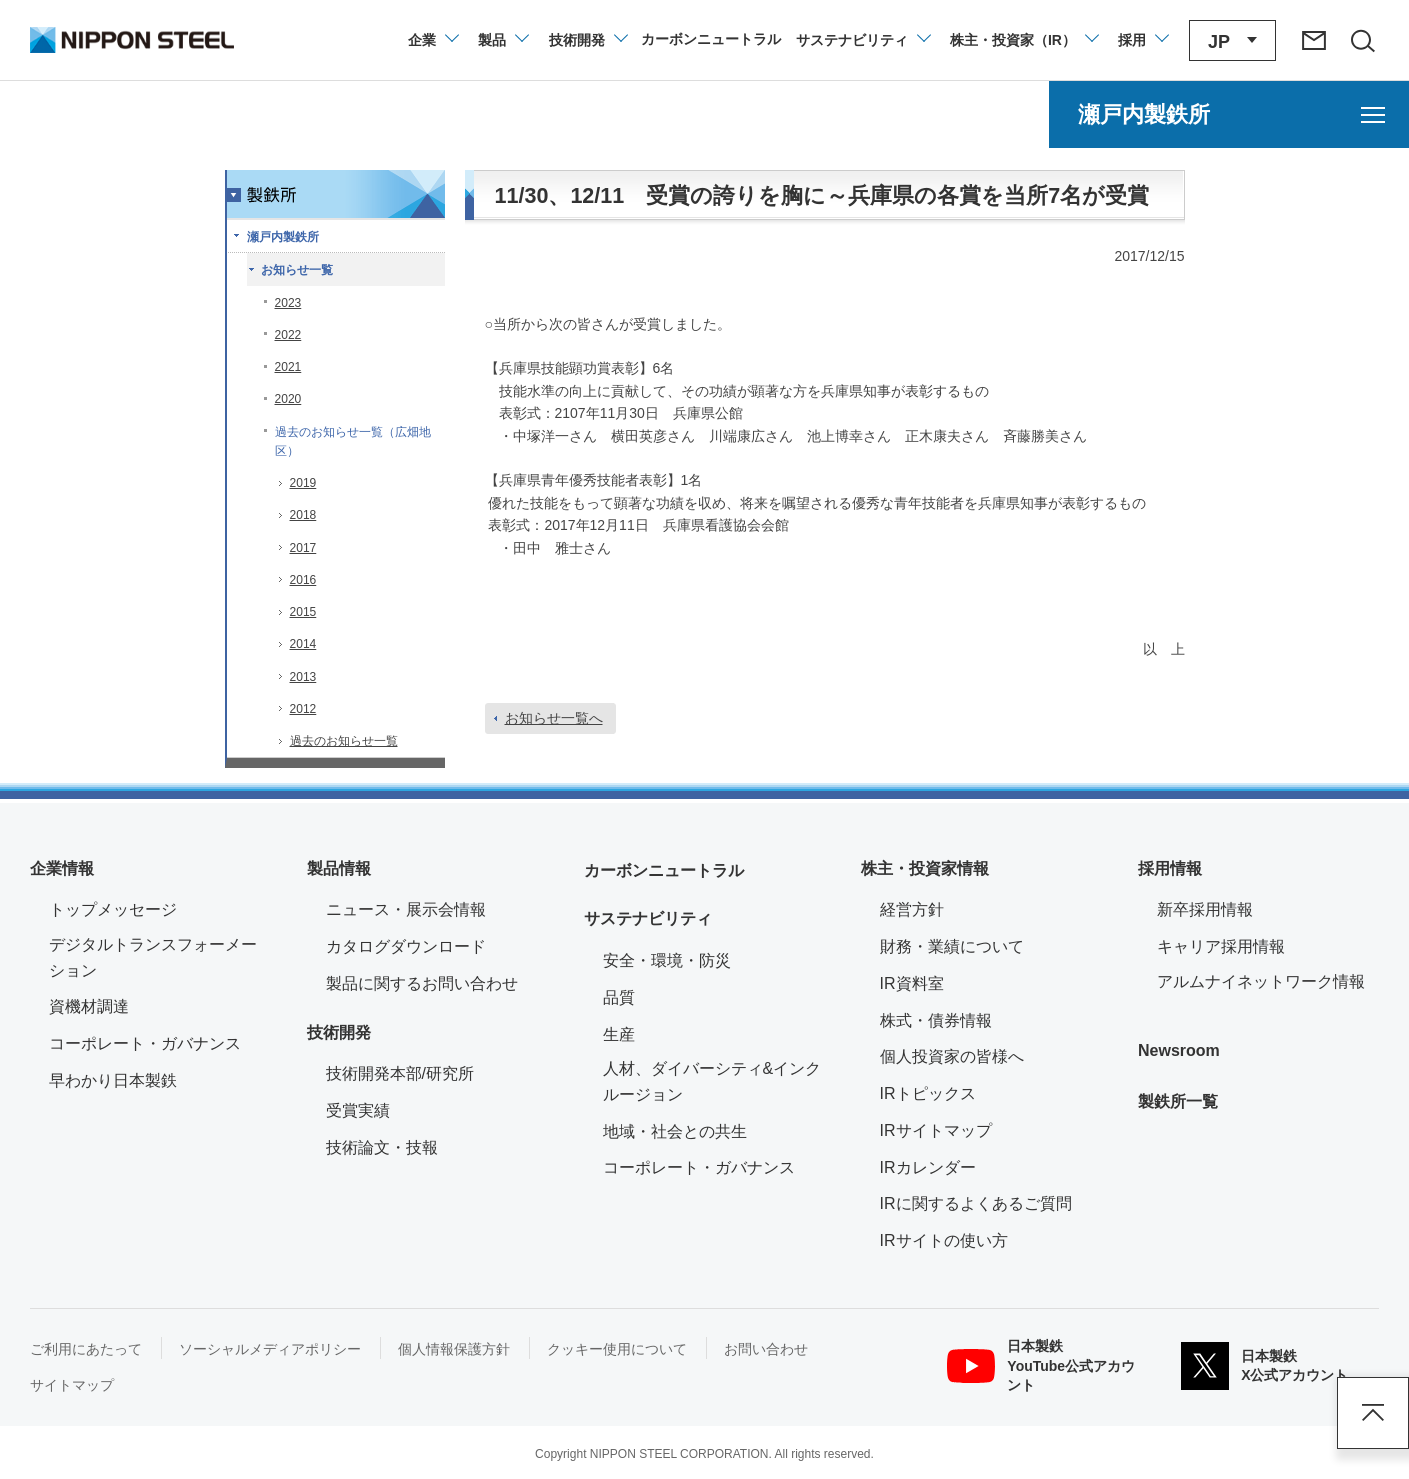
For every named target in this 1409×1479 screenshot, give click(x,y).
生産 (619, 1034)
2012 (303, 709)
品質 (619, 997)
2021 (288, 367)
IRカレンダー (928, 1167)
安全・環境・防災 (667, 960)
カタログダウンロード (406, 946)
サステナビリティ (648, 918)
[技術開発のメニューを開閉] (587, 40)
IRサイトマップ (936, 1130)
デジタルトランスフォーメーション (153, 957)
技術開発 (339, 1032)
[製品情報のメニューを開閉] (502, 40)
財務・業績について (952, 946)
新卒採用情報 (1205, 909)
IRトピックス (928, 1093)
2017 (303, 548)
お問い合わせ (766, 1349)
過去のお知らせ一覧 (344, 741)
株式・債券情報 (936, 1020)
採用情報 (1170, 868)
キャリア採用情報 (1221, 946)
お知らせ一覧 (297, 270)
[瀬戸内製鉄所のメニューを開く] (1229, 114)
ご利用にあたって (86, 1349)
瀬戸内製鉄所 (283, 237)
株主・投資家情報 (925, 868)
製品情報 (339, 868)
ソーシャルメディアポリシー (270, 1349)
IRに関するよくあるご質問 (976, 1203)
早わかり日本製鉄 (113, 1080)
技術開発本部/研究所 (400, 1073)
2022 (288, 335)
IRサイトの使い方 (944, 1240)
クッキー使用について (617, 1349)
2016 (303, 580)
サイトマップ (72, 1385)
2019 (303, 483)
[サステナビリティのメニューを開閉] (862, 40)
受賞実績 (358, 1110)
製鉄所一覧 (1178, 1101)
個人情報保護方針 (454, 1349)
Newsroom (1179, 1050)
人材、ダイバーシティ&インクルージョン (712, 1081)
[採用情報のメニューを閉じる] (1142, 40)
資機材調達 (89, 1006)
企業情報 (62, 868)
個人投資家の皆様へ (952, 1056)
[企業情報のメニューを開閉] (432, 40)
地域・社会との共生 (675, 1131)
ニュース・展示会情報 (406, 909)
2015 (303, 612)
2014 (303, 644)
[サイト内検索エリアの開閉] (1362, 40)
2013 (303, 677)
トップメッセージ (113, 909)
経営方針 (912, 909)
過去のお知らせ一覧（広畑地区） (353, 441)
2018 (303, 515)
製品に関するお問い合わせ (422, 983)
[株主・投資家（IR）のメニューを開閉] (1023, 40)
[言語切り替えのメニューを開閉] (1232, 40)
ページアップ (1373, 1413)
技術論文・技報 (382, 1147)
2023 (288, 303)
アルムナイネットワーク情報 (1268, 979)
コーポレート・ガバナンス (145, 1043)
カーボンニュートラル (664, 870)
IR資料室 (912, 983)
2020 (288, 399)
